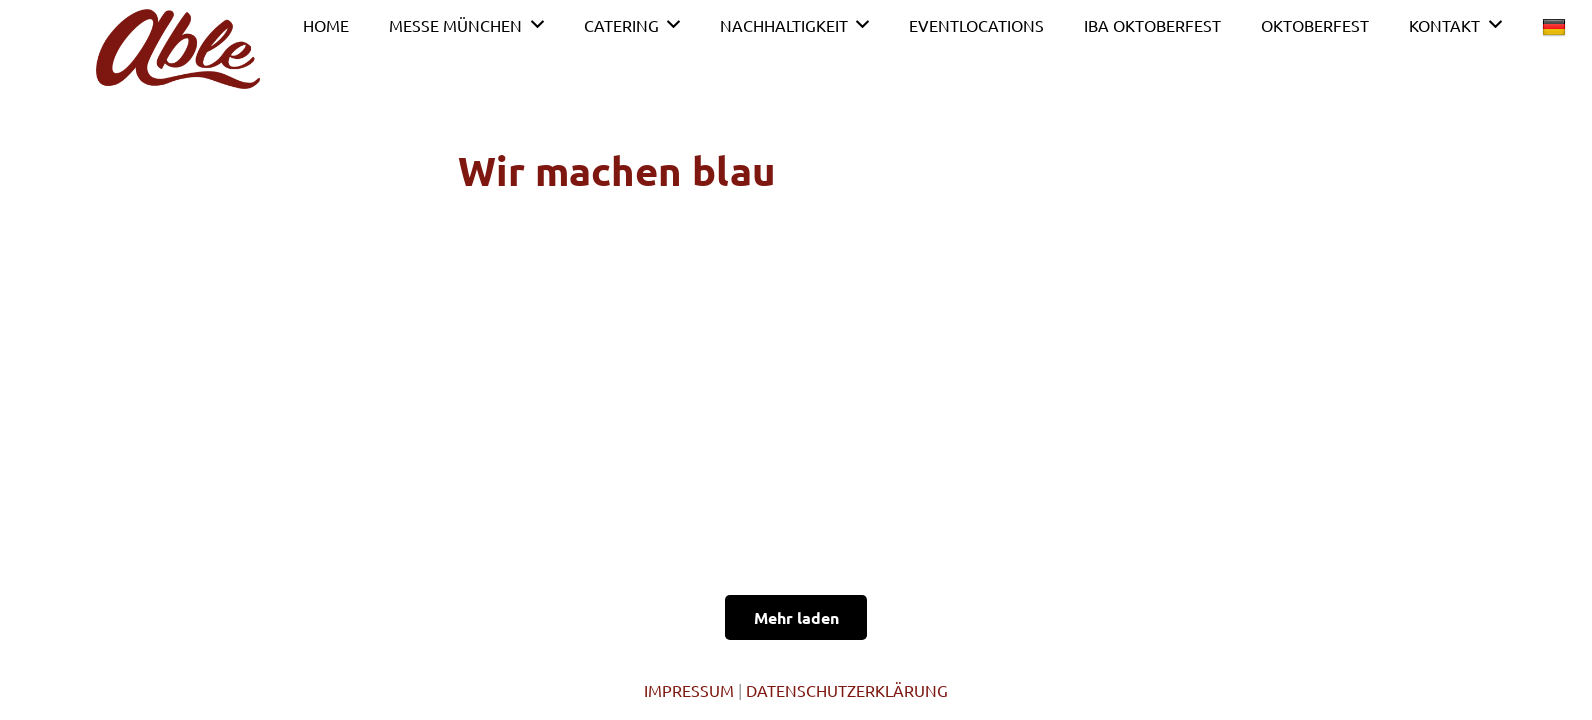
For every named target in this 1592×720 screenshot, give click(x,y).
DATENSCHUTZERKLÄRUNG (847, 690)
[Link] (178, 49)
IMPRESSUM (689, 690)
